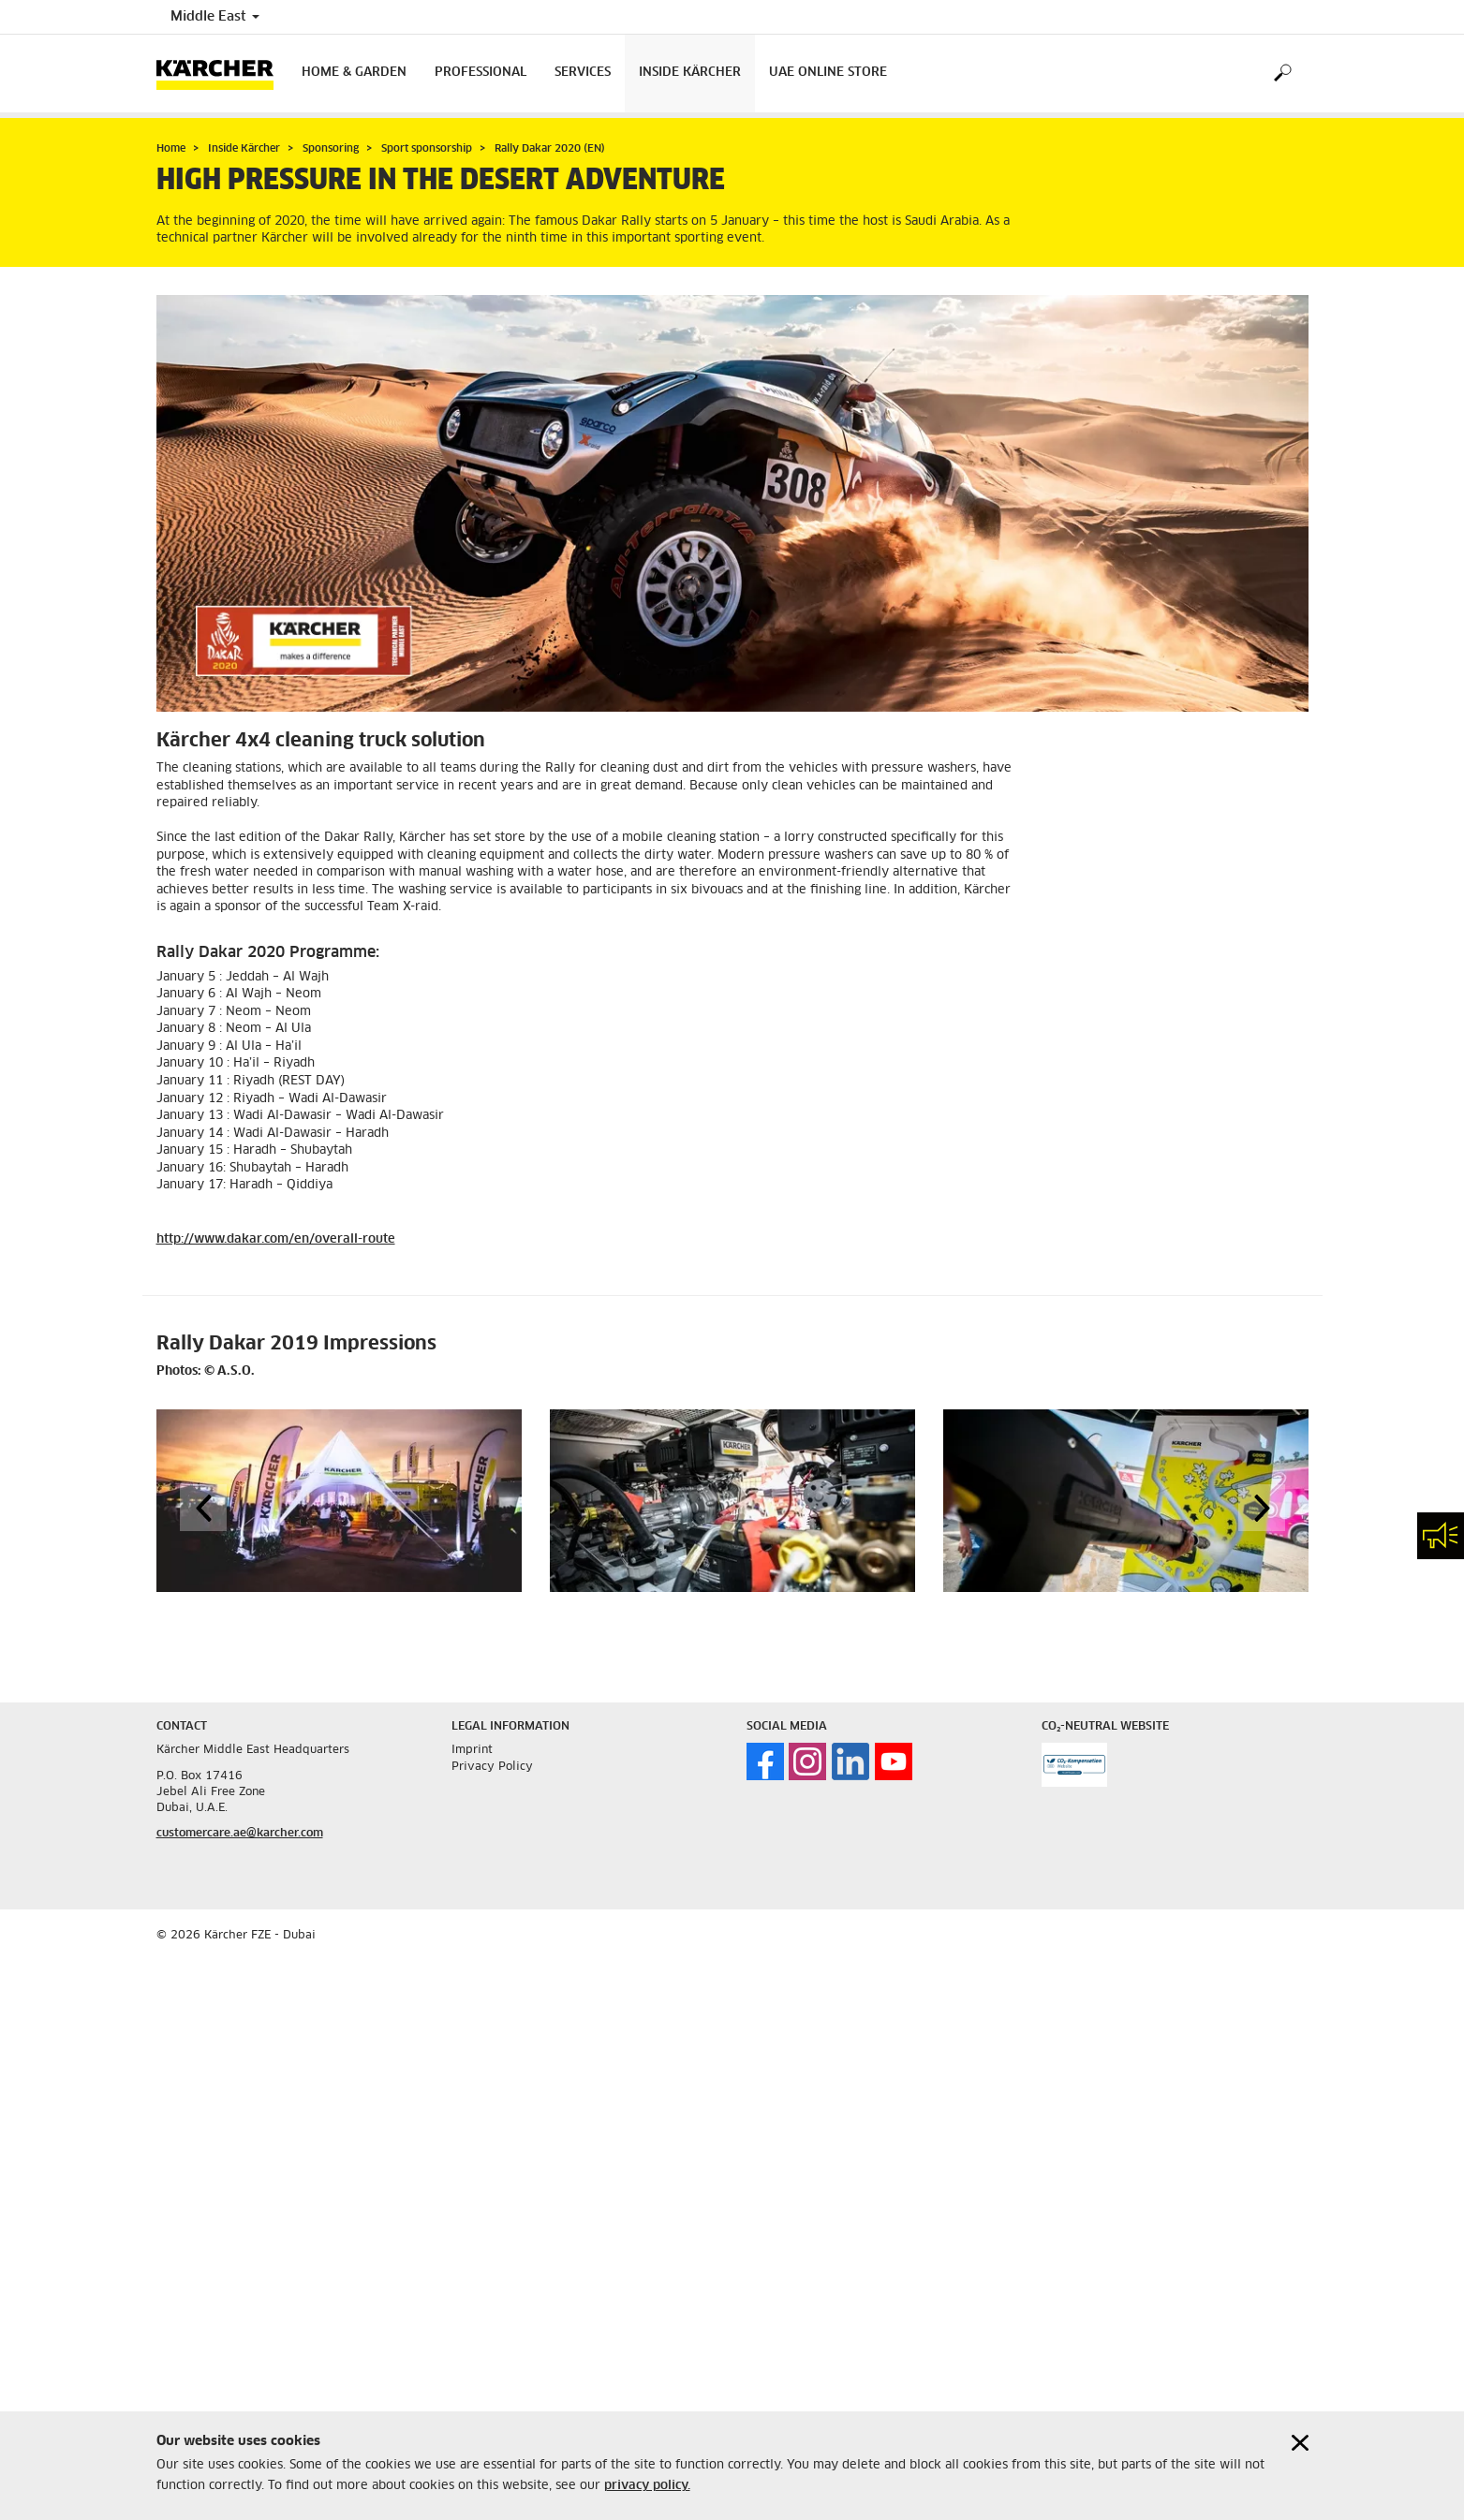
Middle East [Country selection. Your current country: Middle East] (214, 16)
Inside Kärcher (690, 72)
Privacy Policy (492, 1767)
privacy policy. (647, 2486)
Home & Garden (354, 72)
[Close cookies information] (1300, 2443)
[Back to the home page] (222, 73)
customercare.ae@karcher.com (239, 1833)
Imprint (472, 1750)
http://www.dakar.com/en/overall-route (275, 1239)
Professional (480, 72)
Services (583, 72)
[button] (203, 1507)
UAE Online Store (828, 72)
